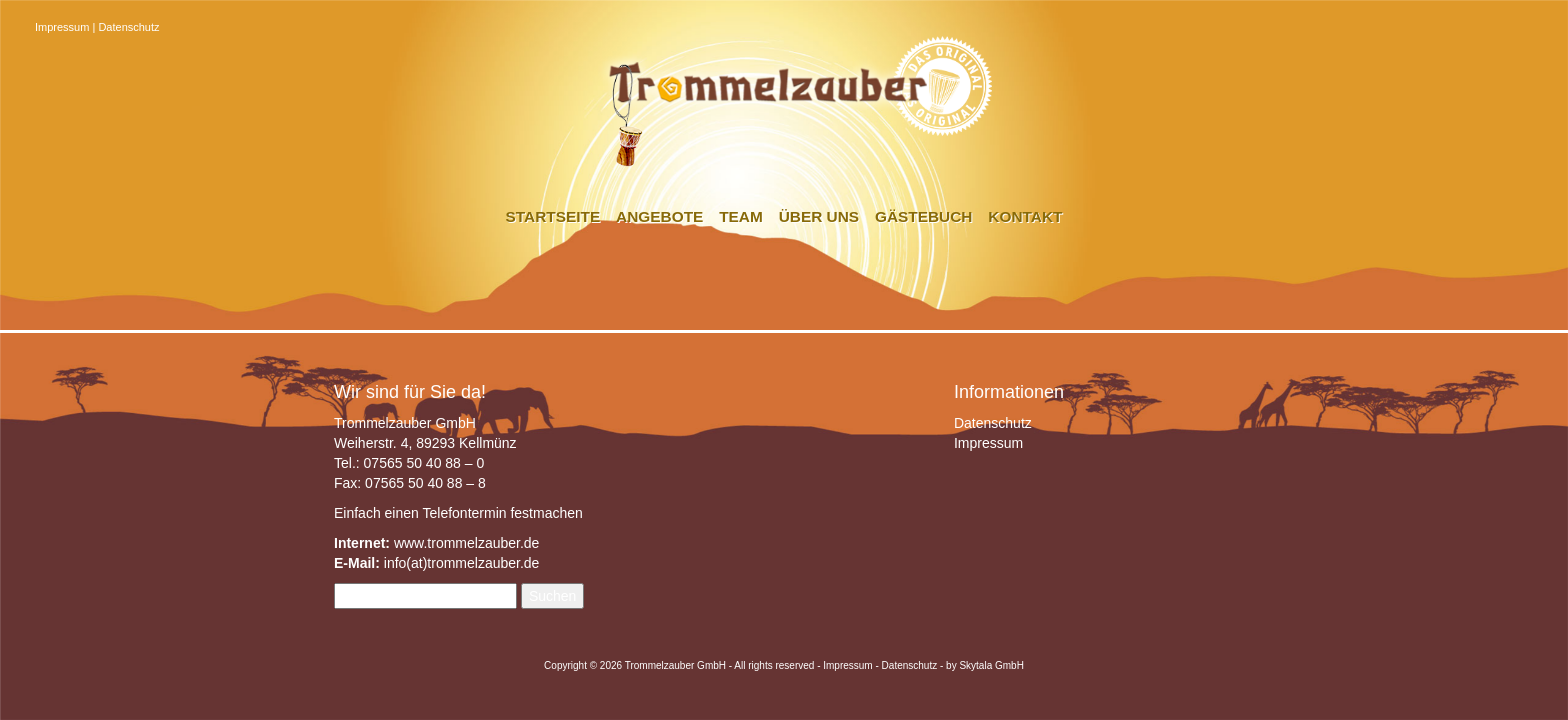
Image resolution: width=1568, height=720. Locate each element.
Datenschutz (128, 27)
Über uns (819, 216)
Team (741, 216)
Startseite (553, 216)
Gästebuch (923, 216)
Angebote (659, 216)
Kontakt (1025, 216)
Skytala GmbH (991, 665)
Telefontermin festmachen (502, 513)
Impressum (62, 27)
